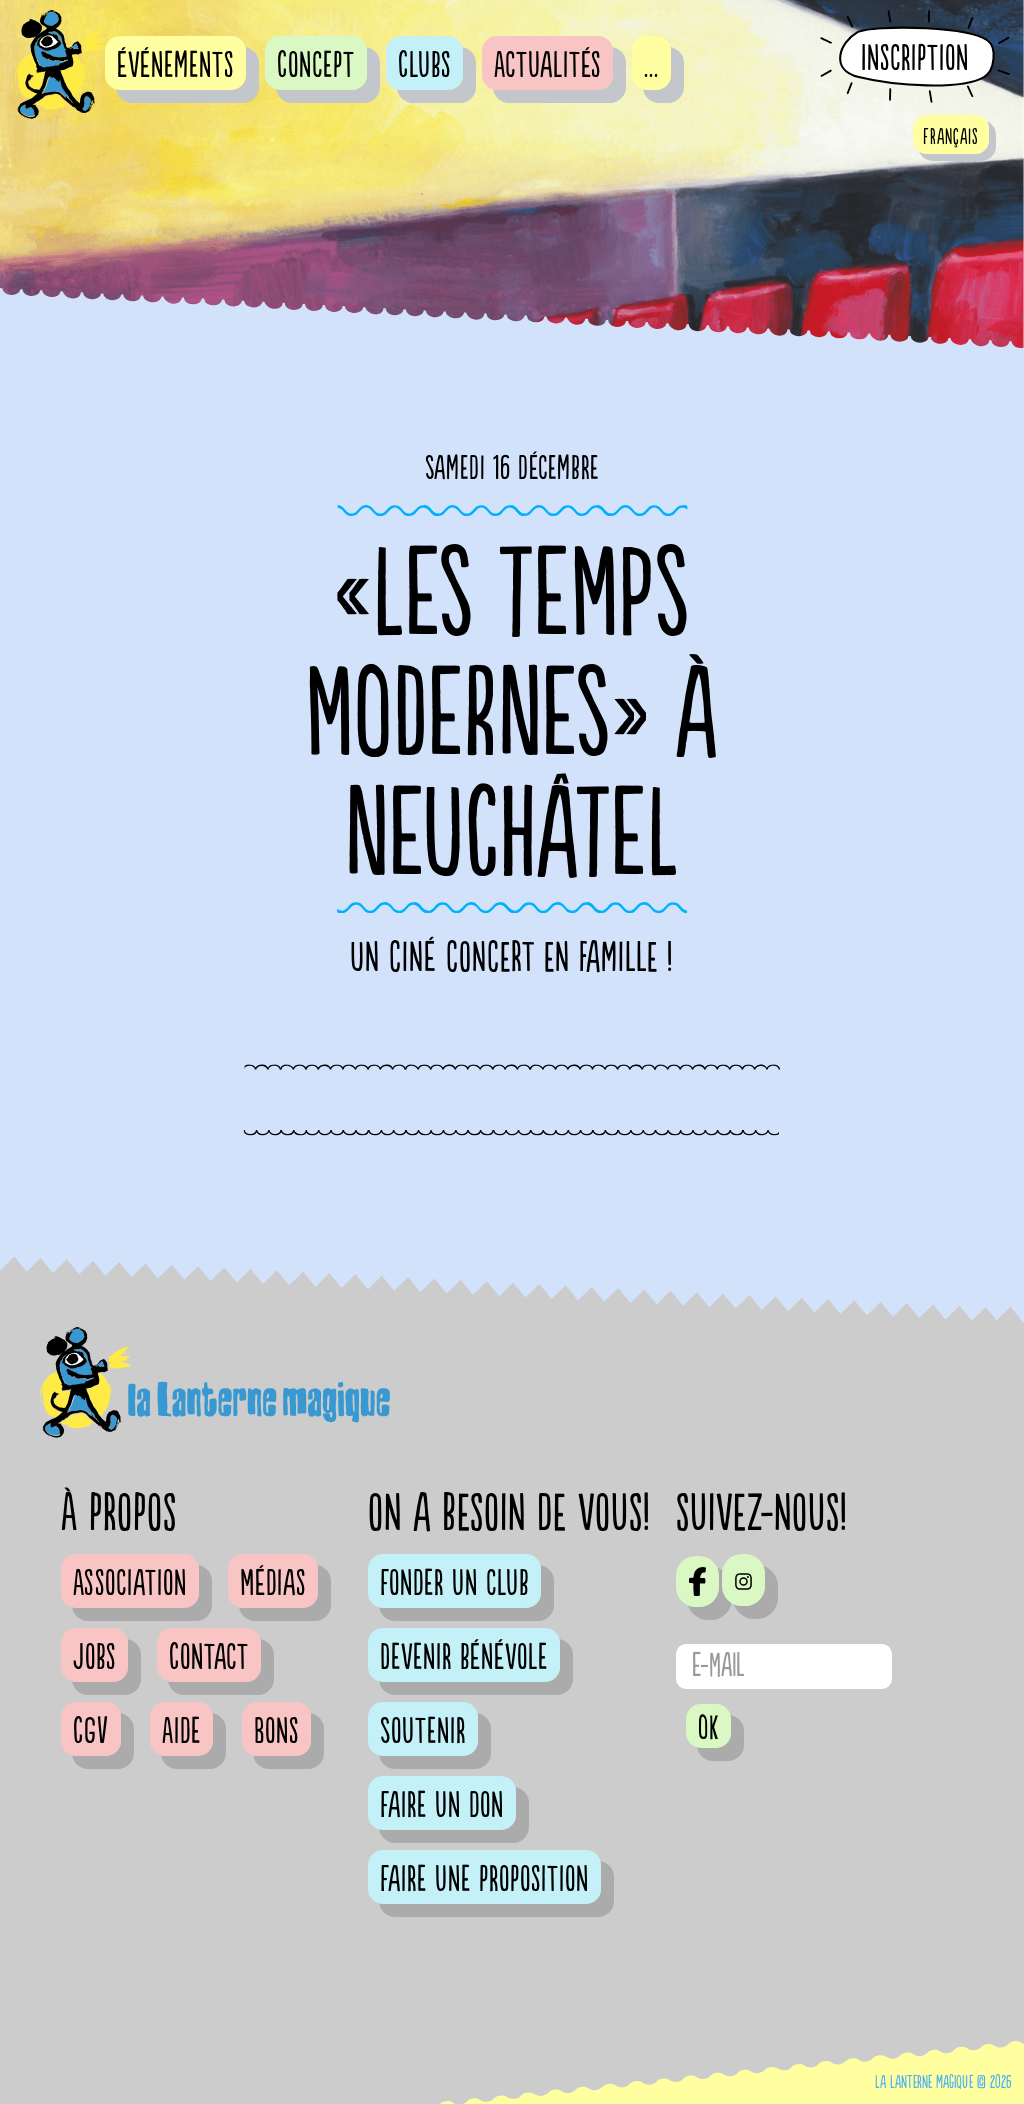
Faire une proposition (484, 1880)
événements (175, 66)
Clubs (424, 66)
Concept (316, 66)
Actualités (547, 66)
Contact (209, 1658)
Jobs (94, 1658)
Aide (181, 1732)
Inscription (915, 58)
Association (130, 1584)
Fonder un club (454, 1584)
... (651, 66)
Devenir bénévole (464, 1658)
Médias (273, 1584)
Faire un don (442, 1806)
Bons (276, 1732)
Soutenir (423, 1732)
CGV (91, 1732)
